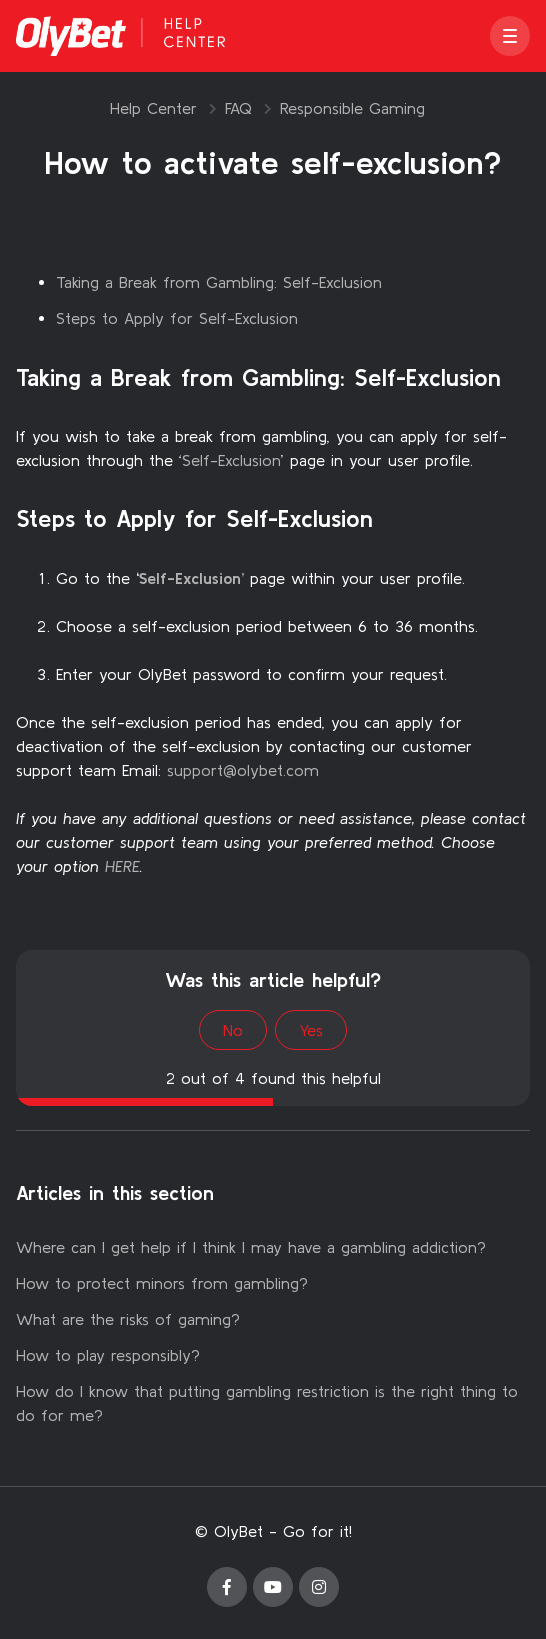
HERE (122, 866)
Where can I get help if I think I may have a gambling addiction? (251, 1247)
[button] (510, 36)
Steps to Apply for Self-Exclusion (177, 318)
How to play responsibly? (108, 1355)
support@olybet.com (243, 770)
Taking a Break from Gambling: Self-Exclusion (219, 282)
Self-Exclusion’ (191, 578)
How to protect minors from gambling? (162, 1283)
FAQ (238, 108)
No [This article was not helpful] (233, 1030)
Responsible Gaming (352, 108)
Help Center (153, 108)
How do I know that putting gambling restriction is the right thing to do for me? (267, 1403)
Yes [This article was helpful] (311, 1030)
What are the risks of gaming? (128, 1319)
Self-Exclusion (231, 460)
